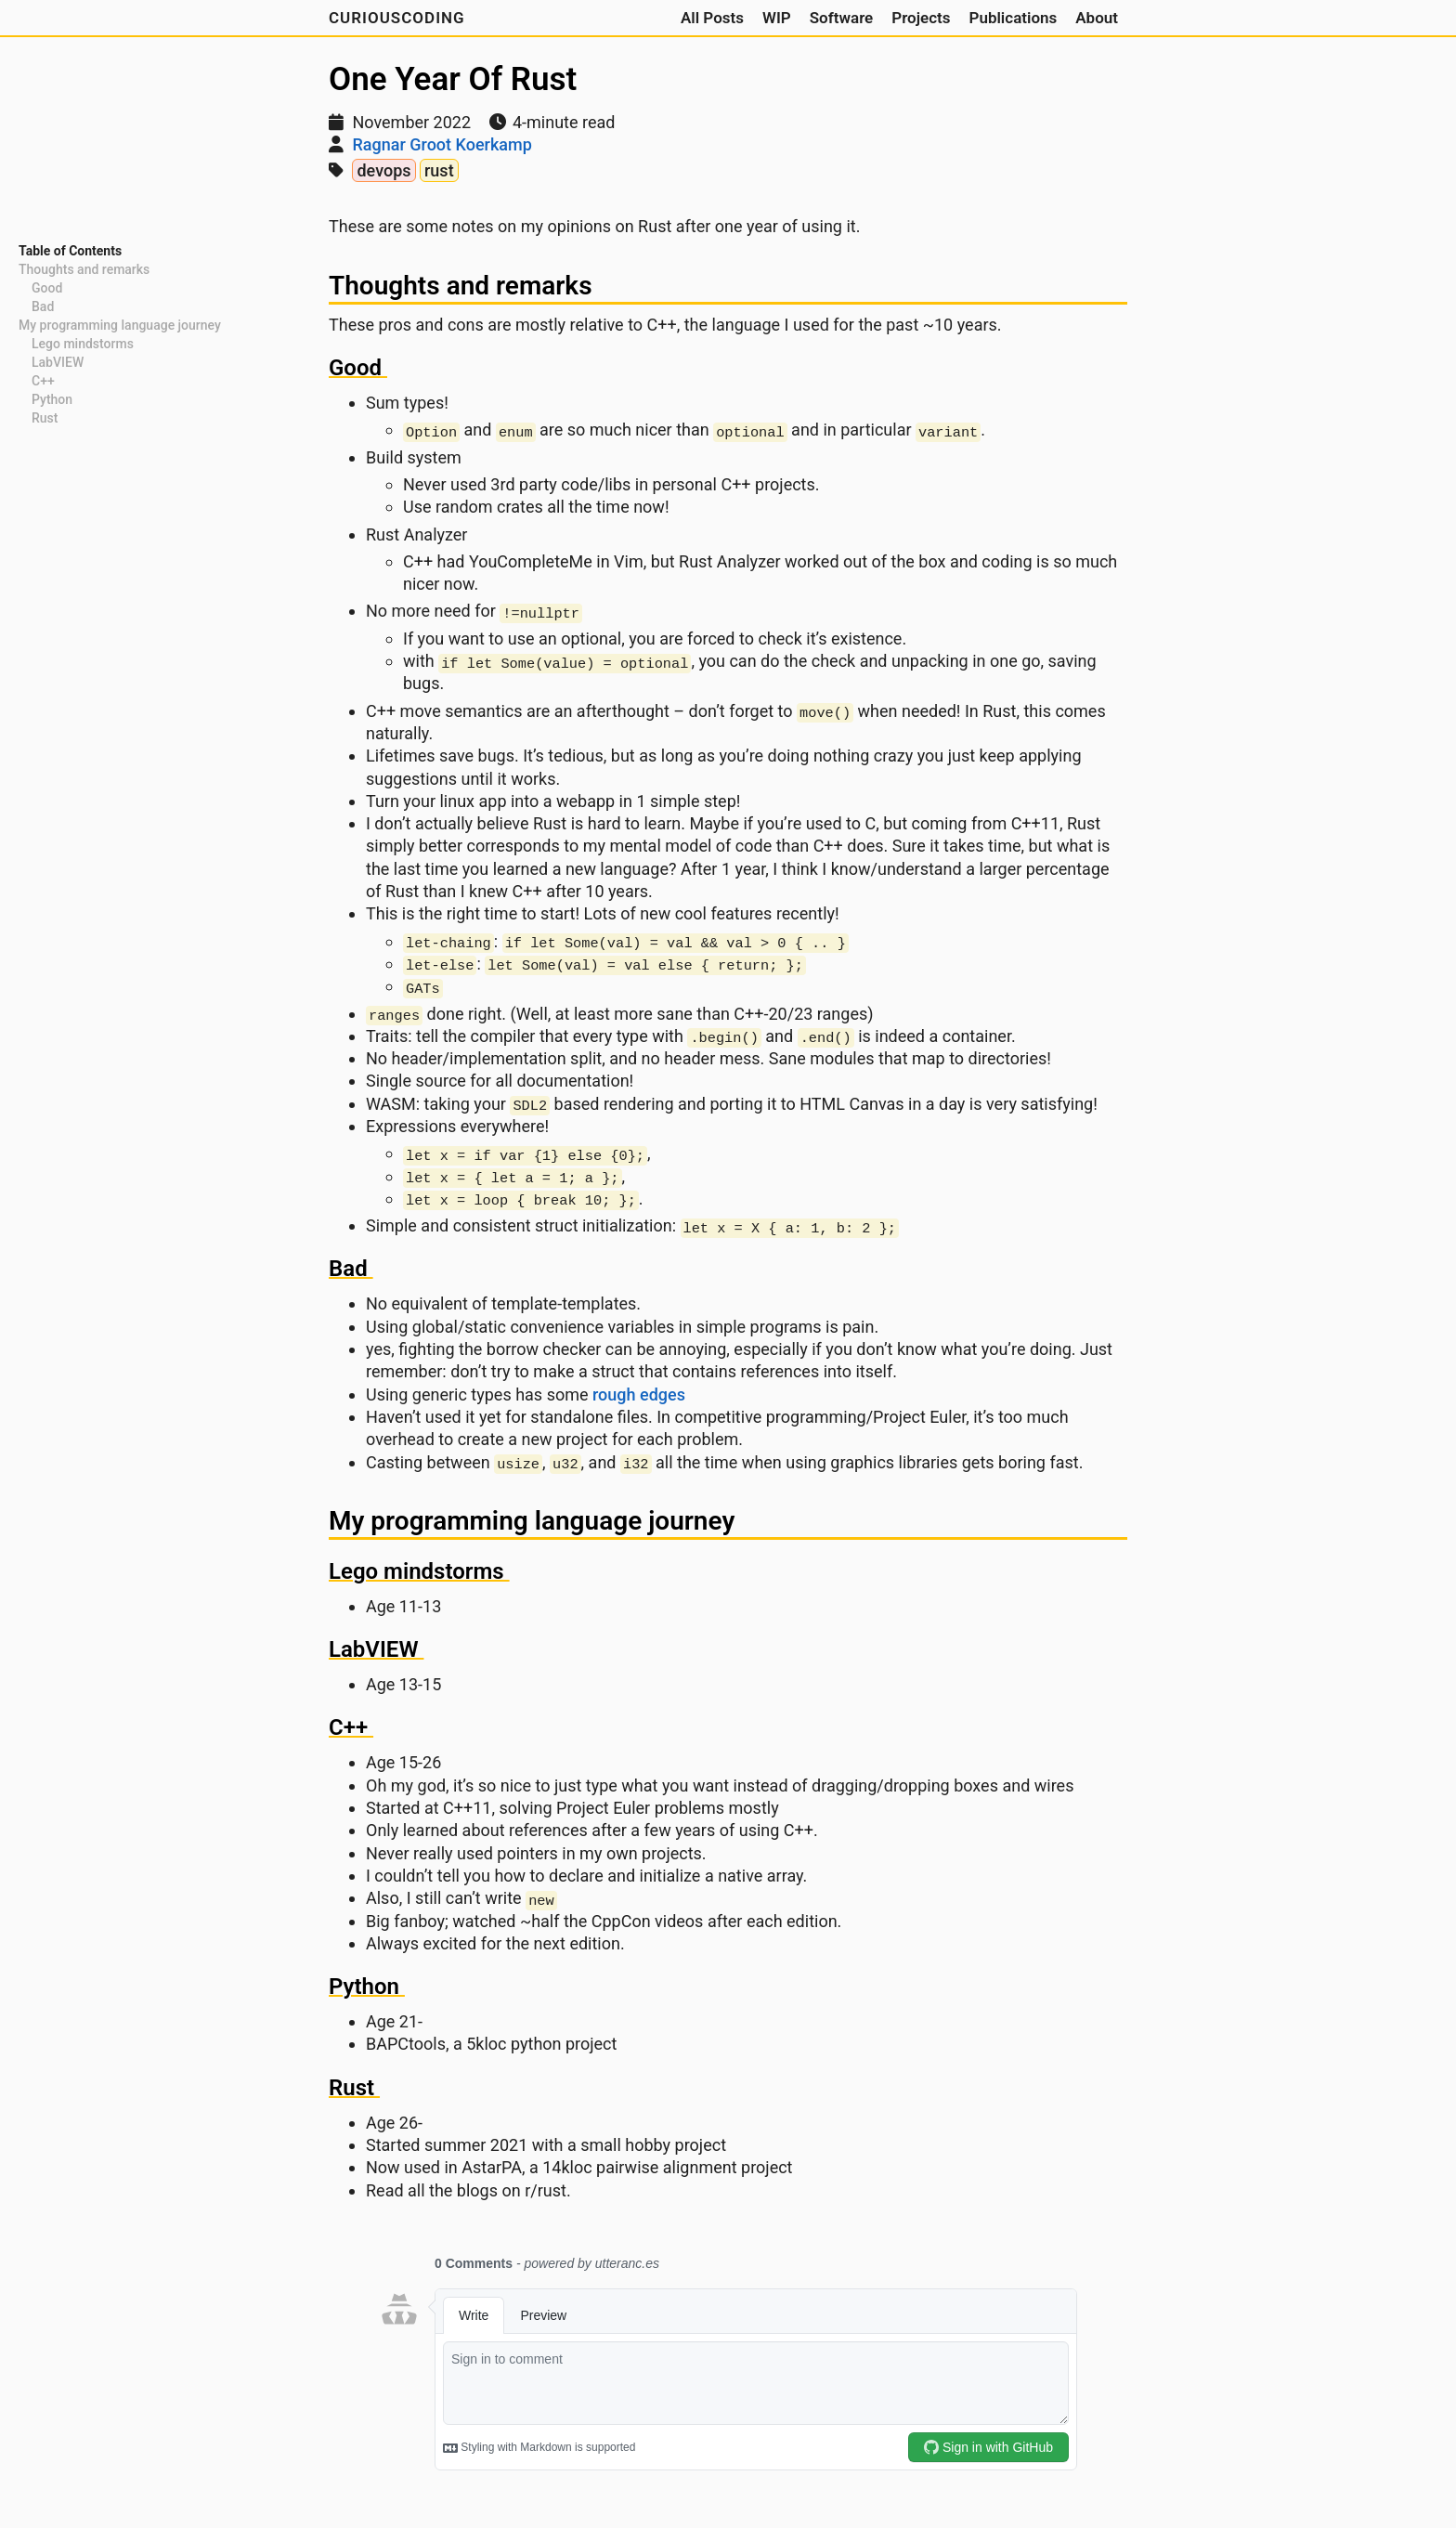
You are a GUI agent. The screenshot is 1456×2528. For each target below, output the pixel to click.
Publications (1012, 17)
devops (383, 170)
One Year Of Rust (453, 79)
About (1096, 17)
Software (842, 17)
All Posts (712, 17)
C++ (43, 380)
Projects (920, 17)
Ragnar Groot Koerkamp (441, 144)
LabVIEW (58, 362)
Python (52, 399)
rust (439, 170)
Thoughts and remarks (84, 269)
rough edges (638, 1394)
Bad (43, 306)
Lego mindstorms (83, 343)
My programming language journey (120, 325)
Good (47, 287)
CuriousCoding (397, 17)
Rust (45, 417)
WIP (776, 17)
